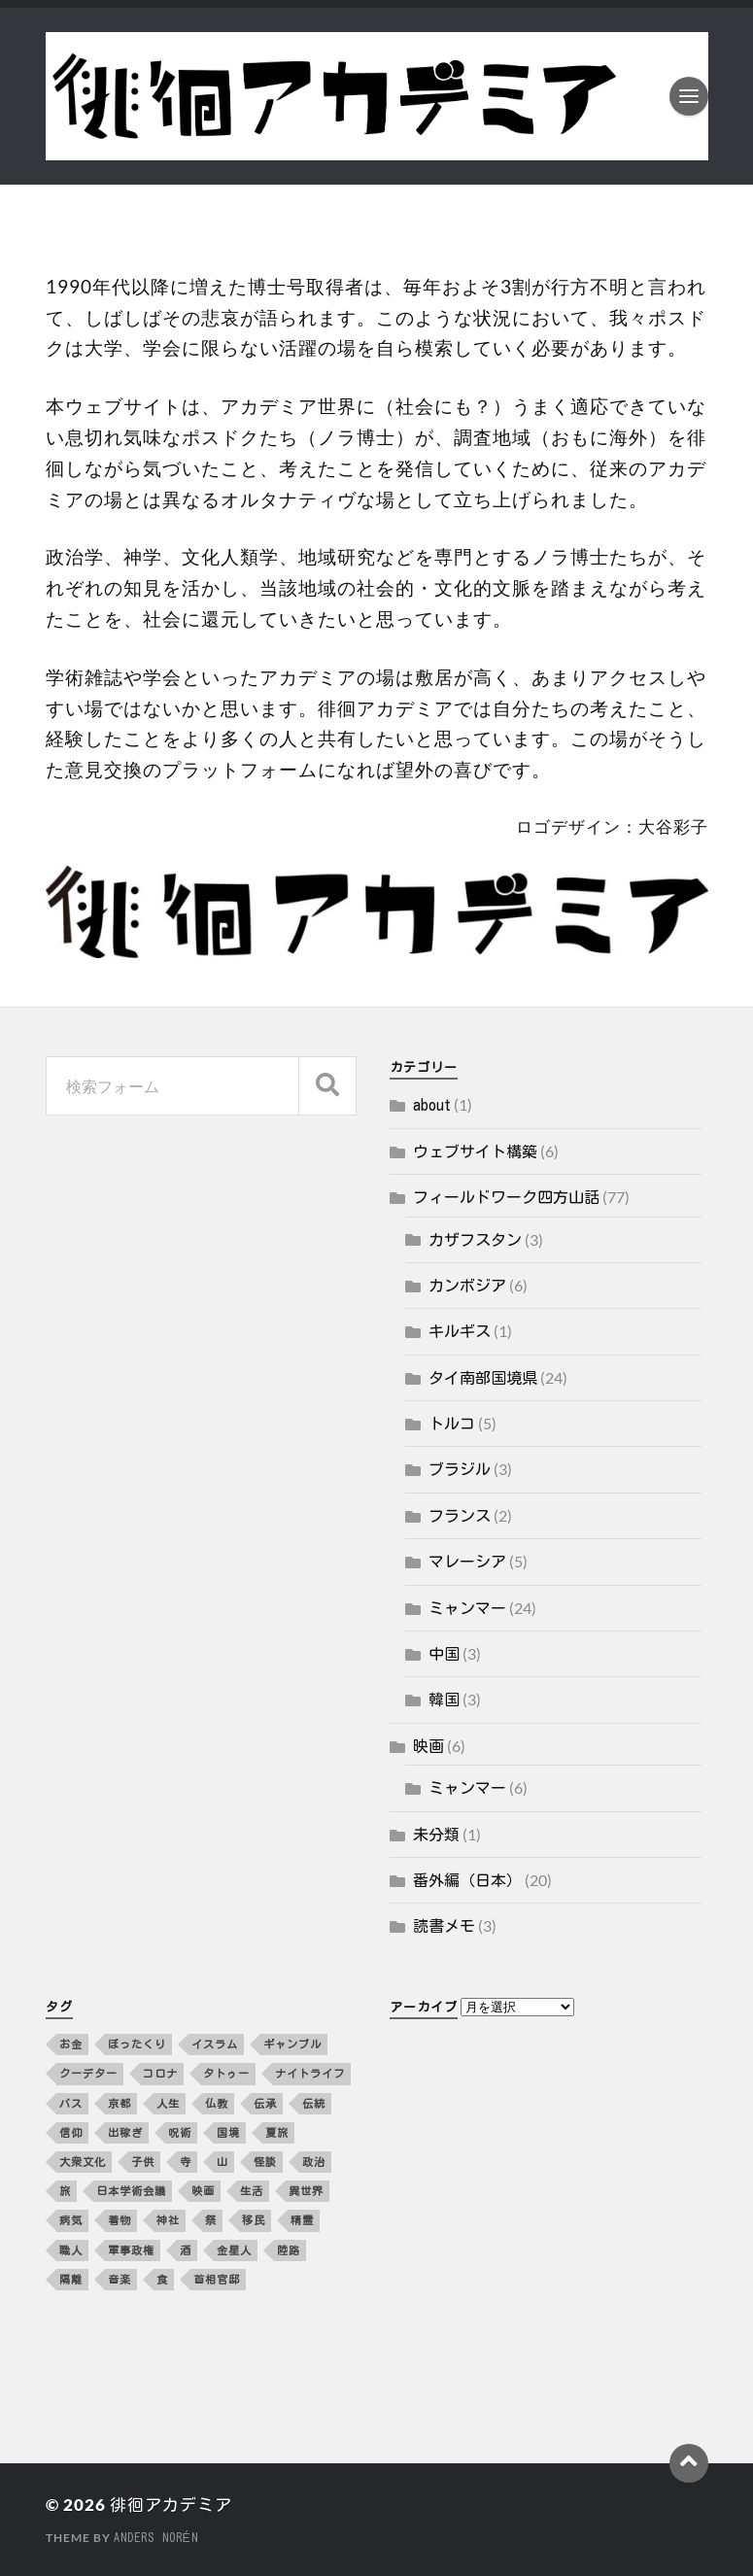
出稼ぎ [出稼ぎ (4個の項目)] (125, 2132)
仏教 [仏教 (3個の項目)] (216, 2103)
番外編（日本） (467, 1880)
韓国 (444, 1699)
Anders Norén (156, 2537)
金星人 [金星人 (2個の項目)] (234, 2250)
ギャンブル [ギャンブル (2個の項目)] (292, 2044)
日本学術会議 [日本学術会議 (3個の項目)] (131, 2190)
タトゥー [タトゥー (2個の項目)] (226, 2073)
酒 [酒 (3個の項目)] (185, 2250)
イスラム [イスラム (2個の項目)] (214, 2044)
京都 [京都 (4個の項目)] (119, 2103)
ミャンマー (467, 1608)
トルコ (451, 1423)
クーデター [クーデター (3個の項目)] (88, 2073)
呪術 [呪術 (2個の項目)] (179, 2132)
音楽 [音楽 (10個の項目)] (119, 2279)
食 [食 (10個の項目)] (162, 2279)
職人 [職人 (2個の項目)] (71, 2250)
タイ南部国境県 (482, 1378)
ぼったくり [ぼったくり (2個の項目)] (137, 2044)
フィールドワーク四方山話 (506, 1197)
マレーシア (467, 1561)
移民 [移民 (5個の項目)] (253, 2220)
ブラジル (459, 1469)
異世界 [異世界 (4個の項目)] (306, 2190)
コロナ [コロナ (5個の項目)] (160, 2073)
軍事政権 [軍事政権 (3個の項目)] (131, 2250)
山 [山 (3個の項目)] (222, 2161)
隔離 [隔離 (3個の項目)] (71, 2279)
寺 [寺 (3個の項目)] (185, 2161)
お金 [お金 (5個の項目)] (71, 2044)
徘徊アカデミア (171, 2504)
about (432, 1105)
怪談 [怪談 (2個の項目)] (265, 2161)
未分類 (436, 1834)
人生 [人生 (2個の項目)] (168, 2103)
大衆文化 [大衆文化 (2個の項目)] (82, 2161)
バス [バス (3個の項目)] (71, 2103)
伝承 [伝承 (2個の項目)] (265, 2103)
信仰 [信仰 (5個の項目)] (71, 2132)
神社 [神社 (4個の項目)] (168, 2220)
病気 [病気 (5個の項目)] (71, 2220)
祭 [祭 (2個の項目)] (211, 2220)
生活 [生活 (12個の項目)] (251, 2190)
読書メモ (444, 1926)
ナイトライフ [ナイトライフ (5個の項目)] (310, 2073)
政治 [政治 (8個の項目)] (313, 2161)
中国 (444, 1654)
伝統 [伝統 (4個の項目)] (313, 2103)
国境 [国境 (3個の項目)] (228, 2132)
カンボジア (467, 1285)
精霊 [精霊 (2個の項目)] (302, 2220)
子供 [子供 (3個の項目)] (142, 2161)
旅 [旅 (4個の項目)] (65, 2190)
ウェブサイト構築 (475, 1151)
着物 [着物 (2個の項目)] (119, 2220)
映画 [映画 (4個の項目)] (203, 2190)
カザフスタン (475, 1240)
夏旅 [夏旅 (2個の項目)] (277, 2132)
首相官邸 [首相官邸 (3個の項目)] (216, 2279)
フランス (459, 1516)
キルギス (459, 1331)
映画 (428, 1746)
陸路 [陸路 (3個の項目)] (288, 2250)
